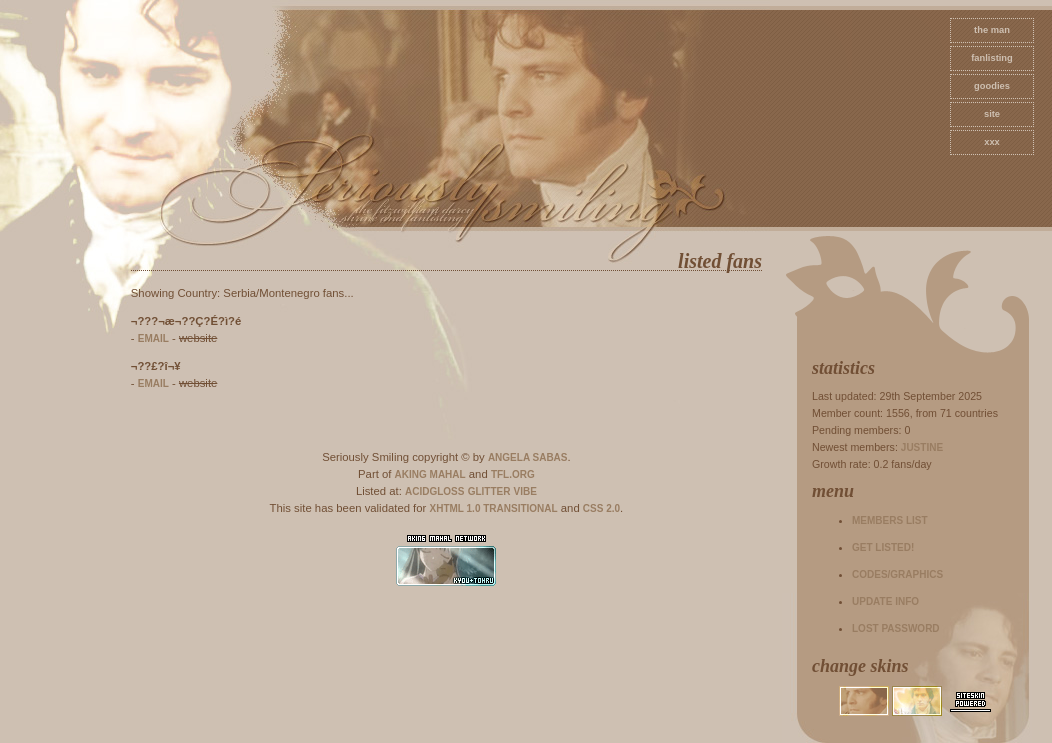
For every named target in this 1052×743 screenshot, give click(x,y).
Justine (922, 447)
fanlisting (991, 58)
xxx (992, 142)
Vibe (525, 491)
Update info (885, 601)
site (992, 114)
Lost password (896, 628)
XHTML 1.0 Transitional (494, 508)
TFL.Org (513, 474)
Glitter (489, 491)
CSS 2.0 (601, 508)
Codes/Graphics (897, 574)
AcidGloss (434, 491)
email (153, 338)
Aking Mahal (430, 474)
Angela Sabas (528, 457)
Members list (890, 520)
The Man (992, 30)
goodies (992, 86)
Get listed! (883, 547)
